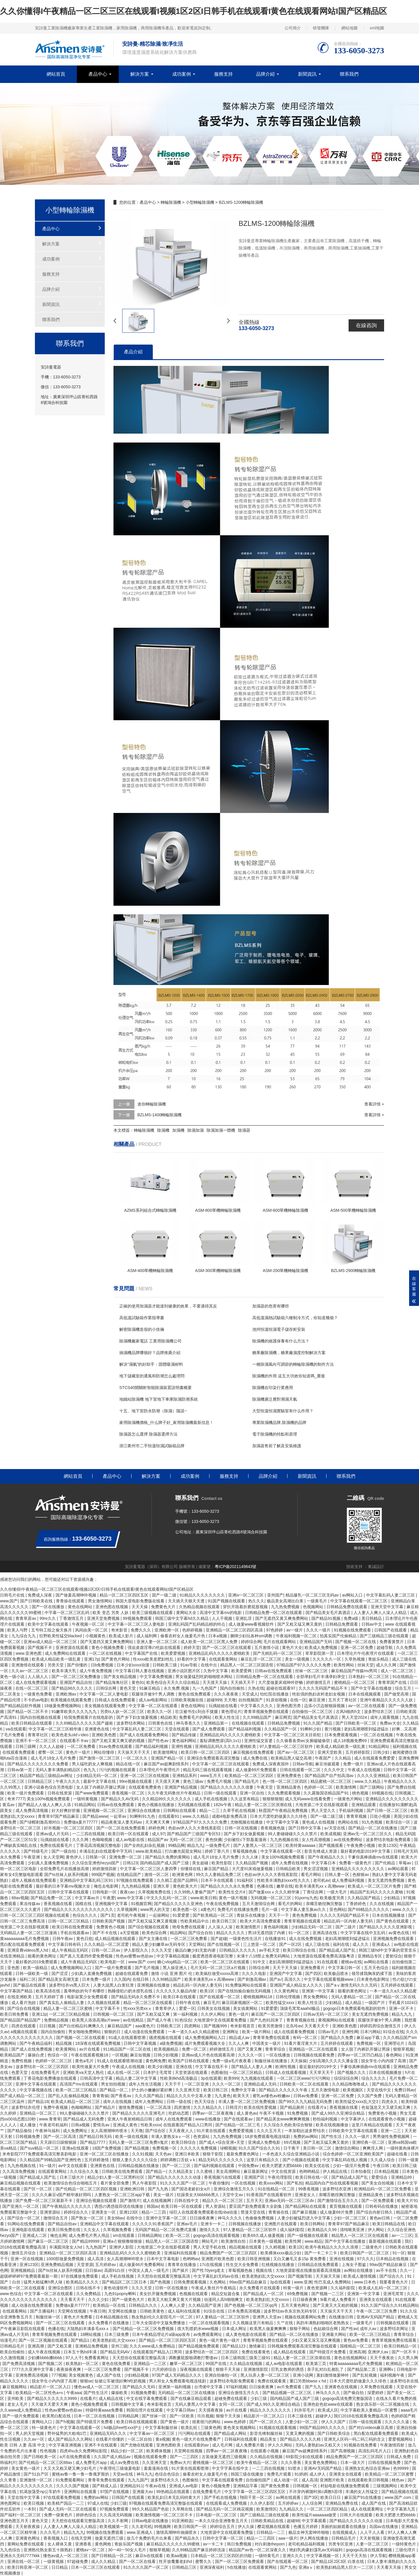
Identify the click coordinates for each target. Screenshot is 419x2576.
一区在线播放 (278, 2055)
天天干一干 (279, 1915)
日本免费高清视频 (245, 2311)
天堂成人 (250, 1694)
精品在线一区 (128, 1764)
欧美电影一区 (113, 1962)
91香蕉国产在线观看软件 (269, 2194)
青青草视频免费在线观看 (267, 1711)
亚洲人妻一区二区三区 (157, 1641)
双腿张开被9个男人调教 (154, 1694)
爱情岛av (102, 2125)
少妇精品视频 (137, 2375)
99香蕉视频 (309, 2189)
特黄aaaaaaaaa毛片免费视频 (356, 2363)
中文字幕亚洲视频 (65, 2445)
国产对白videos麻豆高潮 (371, 2427)
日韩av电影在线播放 (151, 2520)
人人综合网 (312, 2503)
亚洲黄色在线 (97, 1729)
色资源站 (202, 2136)
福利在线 (341, 1944)
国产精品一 (156, 2171)
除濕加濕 (195, 1130)
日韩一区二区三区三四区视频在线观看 (35, 1915)
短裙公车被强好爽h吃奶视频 (121, 2381)
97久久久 (365, 2258)
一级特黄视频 (86, 1799)
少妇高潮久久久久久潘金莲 (334, 2060)
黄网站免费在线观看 (26, 2544)
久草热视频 (355, 1659)
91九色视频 (373, 1822)
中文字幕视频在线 (36, 2090)
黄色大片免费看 (78, 2317)
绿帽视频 (228, 2148)
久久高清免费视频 (19, 2171)
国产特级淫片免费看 (328, 2352)
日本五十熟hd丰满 (81, 2352)
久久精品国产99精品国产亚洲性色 (50, 2159)
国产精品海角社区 (112, 1682)
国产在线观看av (239, 2119)
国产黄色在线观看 (393, 1921)
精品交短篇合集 (226, 2293)
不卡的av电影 (36, 1700)
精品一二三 (210, 1810)
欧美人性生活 (227, 1717)
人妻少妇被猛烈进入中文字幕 (304, 2218)
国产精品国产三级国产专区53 (194, 1833)
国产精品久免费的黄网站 (168, 1857)
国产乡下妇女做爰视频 (137, 1717)
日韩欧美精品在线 (268, 2520)
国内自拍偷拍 (233, 1688)
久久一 (406, 2270)
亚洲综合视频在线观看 (97, 2200)
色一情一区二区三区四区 (285, 1781)
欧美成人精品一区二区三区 (76, 2101)
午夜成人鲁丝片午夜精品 (214, 2288)
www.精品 (313, 2241)
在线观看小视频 (265, 2451)
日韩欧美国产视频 (109, 1921)
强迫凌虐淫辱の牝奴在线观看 (154, 1647)
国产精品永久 (187, 2538)
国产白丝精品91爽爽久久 (82, 2026)
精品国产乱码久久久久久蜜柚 (377, 1892)
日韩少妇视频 (166, 2055)
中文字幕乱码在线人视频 (345, 2159)
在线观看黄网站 (224, 1659)
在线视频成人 (345, 2532)
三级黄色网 (210, 2427)
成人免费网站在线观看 (66, 1653)
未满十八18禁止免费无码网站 (264, 1956)
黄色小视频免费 (216, 2485)
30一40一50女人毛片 (127, 2549)
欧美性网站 (344, 1665)
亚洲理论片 (395, 2043)
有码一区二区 (305, 2037)
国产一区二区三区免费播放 (77, 1676)
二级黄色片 (372, 2247)
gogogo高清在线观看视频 (217, 2235)
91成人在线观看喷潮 (128, 2037)
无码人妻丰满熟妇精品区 (58, 1769)
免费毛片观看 (279, 2474)
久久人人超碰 (52, 1746)
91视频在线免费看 (361, 2445)
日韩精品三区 (40, 1781)
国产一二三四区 (185, 2456)
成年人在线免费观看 (174, 2119)
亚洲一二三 (391, 2130)
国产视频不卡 (40, 1647)
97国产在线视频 (115, 2491)
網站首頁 (56, 74)
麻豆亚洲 (317, 1700)
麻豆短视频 (141, 2055)
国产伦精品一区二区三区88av (46, 2462)
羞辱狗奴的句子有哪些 (85, 1991)
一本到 (30, 2509)
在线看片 (88, 2398)
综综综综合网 (346, 2078)
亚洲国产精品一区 (168, 1758)
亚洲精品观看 (364, 1804)
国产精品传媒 (184, 1734)
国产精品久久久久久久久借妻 (227, 1787)
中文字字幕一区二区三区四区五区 (255, 2491)
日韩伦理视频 (288, 1996)
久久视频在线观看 (104, 2002)
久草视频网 (127, 1909)
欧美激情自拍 (234, 2241)
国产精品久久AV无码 (120, 1799)
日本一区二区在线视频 (95, 2416)
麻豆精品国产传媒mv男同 (355, 1670)
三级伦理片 (406, 2549)
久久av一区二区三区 (30, 1670)
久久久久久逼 (397, 2421)
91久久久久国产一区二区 (183, 2183)
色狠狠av (361, 1874)
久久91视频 (142, 2154)
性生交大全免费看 (243, 2264)
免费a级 (351, 1618)
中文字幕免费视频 (156, 1676)
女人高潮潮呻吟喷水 (110, 2130)
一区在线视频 (244, 2183)
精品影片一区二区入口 (51, 2386)
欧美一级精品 (36, 1967)
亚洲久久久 (293, 2555)
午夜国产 (323, 1758)
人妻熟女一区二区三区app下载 (122, 2194)
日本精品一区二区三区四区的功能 (222, 2555)
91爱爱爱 (181, 1915)
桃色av (398, 2480)
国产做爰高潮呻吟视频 (76, 1595)
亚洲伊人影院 (122, 2247)
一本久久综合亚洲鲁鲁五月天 (222, 2520)
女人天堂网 (53, 1857)
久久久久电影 (254, 1973)
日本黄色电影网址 (373, 1979)
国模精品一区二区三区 (361, 2346)
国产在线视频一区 (224, 1944)
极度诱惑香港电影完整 (213, 1956)
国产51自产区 (36, 2474)
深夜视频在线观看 (197, 2369)
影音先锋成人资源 (321, 1851)
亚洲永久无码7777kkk (20, 2555)
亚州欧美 (16, 2398)
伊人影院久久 (136, 1950)
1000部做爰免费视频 (65, 2258)
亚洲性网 (350, 2031)
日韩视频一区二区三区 (114, 2014)
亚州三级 (119, 2346)
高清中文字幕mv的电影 (221, 1612)
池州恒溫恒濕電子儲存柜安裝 (278, 1329)
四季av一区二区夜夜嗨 (213, 2113)
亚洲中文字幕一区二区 (167, 2218)
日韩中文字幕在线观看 (69, 1892)
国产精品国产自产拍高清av (330, 1775)
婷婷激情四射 (105, 1868)
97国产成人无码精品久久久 (177, 2375)
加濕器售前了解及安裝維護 (276, 1445)
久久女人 (92, 2229)
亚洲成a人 (382, 1944)
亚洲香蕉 (84, 2544)
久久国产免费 (370, 2095)
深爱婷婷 (376, 2392)
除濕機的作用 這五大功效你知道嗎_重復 (288, 1376)
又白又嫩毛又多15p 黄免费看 (300, 2258)
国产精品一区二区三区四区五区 (168, 2340)
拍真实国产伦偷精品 (339, 1636)
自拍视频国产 (251, 1700)
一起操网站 (160, 1915)
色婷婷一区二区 (319, 1787)
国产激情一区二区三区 (100, 1758)
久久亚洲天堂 (188, 2090)
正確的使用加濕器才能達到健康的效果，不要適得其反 (168, 1306)
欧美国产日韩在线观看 (189, 2060)
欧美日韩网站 (313, 2223)
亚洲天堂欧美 (330, 1752)
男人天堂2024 (355, 1717)
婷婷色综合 (86, 2515)
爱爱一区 (187, 2008)
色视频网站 (313, 1606)
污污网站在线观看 (195, 2433)
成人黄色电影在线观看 (246, 2334)
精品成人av (240, 2037)
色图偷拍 (219, 2072)
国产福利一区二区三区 (21, 2515)
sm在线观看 (124, 2235)
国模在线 (84, 1903)
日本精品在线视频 (393, 2258)
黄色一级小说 (13, 1676)
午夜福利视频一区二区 (297, 1636)
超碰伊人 (323, 2416)
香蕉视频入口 (56, 2538)
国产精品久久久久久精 (301, 2439)
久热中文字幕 (216, 1670)
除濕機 (163, 1130)
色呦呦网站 (82, 2107)
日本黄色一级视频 (266, 2241)
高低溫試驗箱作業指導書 (141, 1317)
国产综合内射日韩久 (375, 2212)
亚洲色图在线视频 (112, 1606)
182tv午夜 (222, 1804)
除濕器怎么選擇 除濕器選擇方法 (148, 1434)
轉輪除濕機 (171, 202)
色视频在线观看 (194, 2293)
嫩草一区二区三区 (186, 2363)
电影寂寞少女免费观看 (88, 1996)
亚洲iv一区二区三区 (246, 1595)
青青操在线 (279, 2212)
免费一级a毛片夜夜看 (232, 2060)
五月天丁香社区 (343, 1700)
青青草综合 (276, 2049)
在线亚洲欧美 (20, 1996)
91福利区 (246, 1880)
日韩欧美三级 (165, 1665)
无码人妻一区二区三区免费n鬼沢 (139, 2142)
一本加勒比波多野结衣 (305, 2130)
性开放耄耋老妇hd (176, 2561)
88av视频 (19, 1897)
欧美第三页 (316, 2363)
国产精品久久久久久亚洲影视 (386, 1927)
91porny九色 (306, 1897)
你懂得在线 (191, 1868)
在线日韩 (141, 1979)
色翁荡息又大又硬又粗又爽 (386, 2107)
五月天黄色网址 (296, 2305)
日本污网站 (370, 2031)
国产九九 (313, 2386)
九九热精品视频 (136, 1886)
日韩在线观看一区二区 (301, 1769)
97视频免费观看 (114, 2509)
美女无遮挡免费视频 (387, 1880)
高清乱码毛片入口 (375, 2451)
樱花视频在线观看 (274, 2526)
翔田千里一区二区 (257, 2497)
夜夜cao (128, 1892)
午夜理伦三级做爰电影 (120, 2468)
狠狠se (86, 2381)
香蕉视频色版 (273, 1828)
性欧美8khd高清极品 (179, 2078)
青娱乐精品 (379, 1659)
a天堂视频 (130, 1932)
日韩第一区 (96, 1857)
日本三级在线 (300, 2416)
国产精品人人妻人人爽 (252, 2066)
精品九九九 (402, 2014)
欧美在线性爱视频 (261, 2107)
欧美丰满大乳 (64, 1670)
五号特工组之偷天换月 (52, 1630)
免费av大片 (180, 2462)
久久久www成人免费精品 (152, 2346)
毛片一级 (270, 1909)
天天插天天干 (243, 1682)
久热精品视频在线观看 (200, 1606)
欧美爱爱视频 (174, 1653)
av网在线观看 (289, 2497)
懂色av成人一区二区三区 (97, 2386)
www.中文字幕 (130, 1897)
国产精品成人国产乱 (338, 1950)
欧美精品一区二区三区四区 (250, 1775)
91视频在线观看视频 (278, 2427)
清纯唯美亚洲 (352, 2229)
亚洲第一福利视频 (175, 2386)
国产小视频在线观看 (301, 2159)
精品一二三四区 (261, 2538)
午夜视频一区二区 (89, 1624)
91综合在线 (393, 2031)
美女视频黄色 (81, 2375)
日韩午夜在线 (188, 2002)
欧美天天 (242, 2095)
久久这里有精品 (245, 1799)
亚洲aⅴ (306, 2567)
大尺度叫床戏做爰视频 (253, 1868)
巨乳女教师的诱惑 (288, 2369)
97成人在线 (97, 2503)
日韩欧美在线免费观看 (123, 2171)
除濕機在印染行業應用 (272, 1387)
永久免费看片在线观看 (260, 2288)
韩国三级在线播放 (247, 2474)
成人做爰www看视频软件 (251, 1624)
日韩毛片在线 (13, 1595)
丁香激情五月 (72, 1618)
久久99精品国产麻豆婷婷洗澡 (199, 2549)
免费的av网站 (306, 2136)
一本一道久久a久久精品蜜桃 (194, 2031)
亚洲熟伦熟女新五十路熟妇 (49, 2549)
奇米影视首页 (243, 2026)
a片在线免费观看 (76, 2456)
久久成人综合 (383, 2159)
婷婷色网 (157, 1828)
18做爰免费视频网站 (63, 1705)
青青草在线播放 (182, 2264)
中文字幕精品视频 (173, 1956)
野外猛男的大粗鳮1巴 (67, 2433)
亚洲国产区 (255, 2177)
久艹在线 (285, 2322)
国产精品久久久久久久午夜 (284, 2090)
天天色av (164, 2154)
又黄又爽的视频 (300, 2433)
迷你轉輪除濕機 (151, 1104)
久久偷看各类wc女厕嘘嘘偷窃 (303, 1740)
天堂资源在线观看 (192, 2072)
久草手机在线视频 (240, 1810)
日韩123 (130, 1863)
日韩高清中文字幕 (97, 2078)
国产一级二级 (164, 1595)
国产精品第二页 (362, 2369)
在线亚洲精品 (13, 1956)
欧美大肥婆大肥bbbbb (282, 2165)
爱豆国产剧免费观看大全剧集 (256, 2206)
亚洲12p (39, 2014)
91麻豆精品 (150, 1688)
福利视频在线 (405, 1746)
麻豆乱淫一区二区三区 (262, 1659)
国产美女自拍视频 (378, 2183)
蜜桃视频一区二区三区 (214, 2462)
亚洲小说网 (303, 2375)
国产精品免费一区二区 (51, 1897)
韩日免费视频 (240, 2544)
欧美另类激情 (271, 2026)
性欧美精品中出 (195, 1921)
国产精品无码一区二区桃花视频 (225, 2509)
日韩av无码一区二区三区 (326, 2014)
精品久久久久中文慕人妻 (189, 2095)
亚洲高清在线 (325, 1932)
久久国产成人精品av (113, 2456)
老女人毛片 (18, 2404)
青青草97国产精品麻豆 (59, 1816)
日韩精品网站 (150, 2235)
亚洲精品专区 (370, 1956)
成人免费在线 (256, 1758)
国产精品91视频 (326, 1618)
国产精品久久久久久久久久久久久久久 (79, 1909)
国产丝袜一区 (154, 2416)
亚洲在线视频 (342, 2258)
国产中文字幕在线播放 (372, 1688)
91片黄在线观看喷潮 (190, 2468)
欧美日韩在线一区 (312, 2177)
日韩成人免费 (399, 2456)
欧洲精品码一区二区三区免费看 (383, 2189)
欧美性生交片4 (232, 1892)
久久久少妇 (99, 2299)
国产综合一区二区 (24, 2218)
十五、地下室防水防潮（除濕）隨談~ (153, 1411)
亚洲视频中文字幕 (112, 1903)
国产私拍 (295, 2183)
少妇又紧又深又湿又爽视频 (316, 2340)
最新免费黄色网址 (243, 2154)
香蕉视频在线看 (58, 1903)
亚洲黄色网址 (28, 2538)
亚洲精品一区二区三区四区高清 (235, 1630)
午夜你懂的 (219, 2183)
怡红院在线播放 (275, 1694)
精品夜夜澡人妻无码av (122, 1822)
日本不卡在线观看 (218, 1880)
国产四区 (313, 1973)
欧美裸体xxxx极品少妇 (281, 2253)
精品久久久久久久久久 (271, 2410)
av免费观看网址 (208, 2334)
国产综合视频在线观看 (149, 1927)
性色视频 (48, 2451)
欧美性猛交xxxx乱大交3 (357, 2101)
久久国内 (122, 1979)
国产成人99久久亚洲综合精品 (338, 2113)
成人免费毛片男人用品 (90, 2235)
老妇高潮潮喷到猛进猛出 (367, 1729)
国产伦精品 (385, 1863)
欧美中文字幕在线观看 (49, 1624)
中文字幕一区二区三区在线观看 (221, 1764)
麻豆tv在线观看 (149, 2555)
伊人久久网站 (280, 2445)
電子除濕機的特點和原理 (274, 1434)
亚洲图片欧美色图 (218, 2258)
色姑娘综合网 (326, 2328)
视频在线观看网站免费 (305, 2317)
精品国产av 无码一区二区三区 (175, 1839)
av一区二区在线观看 (367, 1705)
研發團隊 (321, 28)
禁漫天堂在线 (253, 2212)
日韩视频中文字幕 (128, 2404)
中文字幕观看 (314, 2520)
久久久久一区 (251, 2055)
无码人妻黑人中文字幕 (196, 2404)
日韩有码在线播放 (382, 2206)
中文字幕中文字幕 (283, 1822)
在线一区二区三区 (32, 1688)
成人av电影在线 (130, 1839)
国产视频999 (216, 2026)
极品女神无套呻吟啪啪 (309, 2532)
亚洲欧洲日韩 (132, 2189)
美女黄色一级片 (26, 2468)
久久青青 (8, 2480)
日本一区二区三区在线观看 (96, 2567)
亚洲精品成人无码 (261, 2084)
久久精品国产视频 (252, 1863)
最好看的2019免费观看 (36, 1962)
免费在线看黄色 (256, 2352)
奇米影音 (120, 1630)
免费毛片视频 (219, 1781)
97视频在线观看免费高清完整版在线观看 (166, 2503)
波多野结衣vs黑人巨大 (70, 1985)
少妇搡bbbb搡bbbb (45, 2357)
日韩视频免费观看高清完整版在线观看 (302, 2346)
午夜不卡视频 (272, 2113)
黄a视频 (162, 2439)
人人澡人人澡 (221, 1927)
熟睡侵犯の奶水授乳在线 (131, 1991)
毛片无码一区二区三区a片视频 (218, 1967)
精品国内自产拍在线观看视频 (332, 2183)
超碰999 (214, 1700)
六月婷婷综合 (164, 2369)
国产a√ (275, 1979)
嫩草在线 (284, 1886)
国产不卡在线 (105, 1932)
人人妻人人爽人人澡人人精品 (381, 1612)
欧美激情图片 (249, 1927)
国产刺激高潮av (252, 1979)
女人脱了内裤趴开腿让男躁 (101, 1787)
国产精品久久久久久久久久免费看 (38, 1764)
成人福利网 (147, 1636)
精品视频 (64, 2043)
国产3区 (311, 2497)
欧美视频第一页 (114, 2526)
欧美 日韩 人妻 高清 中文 (23, 2445)
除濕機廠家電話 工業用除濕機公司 (150, 1341)
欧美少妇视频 (160, 2066)
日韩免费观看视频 (190, 2282)
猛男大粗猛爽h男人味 (44, 2282)
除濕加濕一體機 (221, 1130)
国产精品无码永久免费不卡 (136, 1996)
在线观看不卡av (75, 1740)
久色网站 (218, 2282)
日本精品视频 (387, 2171)
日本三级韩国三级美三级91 (246, 2357)
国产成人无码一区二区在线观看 (68, 2509)
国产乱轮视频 (365, 2375)
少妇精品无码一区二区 (97, 1775)
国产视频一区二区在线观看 (81, 2037)
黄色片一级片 (78, 1752)
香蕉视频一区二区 (128, 1793)
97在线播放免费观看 (80, 2276)
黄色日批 (84, 1938)
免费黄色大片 (164, 1606)
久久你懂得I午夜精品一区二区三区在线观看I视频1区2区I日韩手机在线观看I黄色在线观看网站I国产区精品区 (193, 11)
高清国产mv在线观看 (79, 2084)
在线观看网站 (15, 2311)
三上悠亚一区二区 (260, 1944)
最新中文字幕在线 (100, 1781)
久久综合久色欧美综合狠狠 (289, 2125)
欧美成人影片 (121, 1636)
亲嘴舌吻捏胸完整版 (325, 1903)
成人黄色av (247, 2113)
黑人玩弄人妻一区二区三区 (265, 2375)
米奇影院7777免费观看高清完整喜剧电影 (40, 2154)
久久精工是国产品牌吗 (178, 1880)
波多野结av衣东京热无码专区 (291, 2311)
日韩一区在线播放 (172, 2288)
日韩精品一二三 (271, 2532)
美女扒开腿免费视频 (158, 2293)
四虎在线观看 (24, 2026)
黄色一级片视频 (233, 1897)
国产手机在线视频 (221, 2497)
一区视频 (119, 2055)
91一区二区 (299, 1932)
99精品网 (176, 1845)
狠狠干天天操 (228, 2369)
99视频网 (163, 2526)
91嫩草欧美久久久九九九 (75, 1711)
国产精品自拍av (63, 2223)
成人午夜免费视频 (96, 1670)
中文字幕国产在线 (142, 1653)
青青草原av (26, 1618)
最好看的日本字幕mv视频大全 (63, 1886)
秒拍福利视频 (325, 2119)
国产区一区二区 (38, 2189)
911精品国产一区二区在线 (127, 2049)
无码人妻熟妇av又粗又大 (318, 2445)
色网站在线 (348, 1822)
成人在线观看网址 (367, 2509)
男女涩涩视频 (316, 1868)
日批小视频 (380, 1816)
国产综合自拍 (201, 1932)
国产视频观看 (331, 1845)
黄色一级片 (238, 2014)
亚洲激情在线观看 (28, 1665)
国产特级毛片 (36, 1851)
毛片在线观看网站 (280, 1641)
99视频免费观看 (138, 1618)
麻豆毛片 (211, 2002)
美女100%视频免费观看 (49, 1799)
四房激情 (182, 2107)
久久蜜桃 (205, 2171)
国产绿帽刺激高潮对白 (40, 1822)
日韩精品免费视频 (284, 1723)
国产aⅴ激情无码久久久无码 (352, 1985)
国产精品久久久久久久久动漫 (175, 2177)
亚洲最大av (143, 2491)
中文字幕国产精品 (17, 1991)
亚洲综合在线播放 (144, 1810)
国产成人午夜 (160, 2020)
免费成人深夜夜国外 (271, 1764)
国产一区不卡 (404, 2352)
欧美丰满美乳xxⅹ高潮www (320, 1886)
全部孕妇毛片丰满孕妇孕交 (321, 1676)
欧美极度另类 (332, 1897)
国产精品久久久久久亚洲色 (179, 1903)
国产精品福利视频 (245, 1729)
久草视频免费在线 (155, 1892)
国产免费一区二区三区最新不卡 (44, 2200)
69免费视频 (298, 2293)
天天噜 (230, 1700)
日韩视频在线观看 (393, 2322)
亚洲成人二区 (35, 2235)
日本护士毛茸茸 (158, 2072)
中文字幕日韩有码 (65, 1944)
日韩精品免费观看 (342, 1624)
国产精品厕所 (293, 2107)
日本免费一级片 (97, 1979)
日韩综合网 (107, 1688)
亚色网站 (337, 1909)
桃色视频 (361, 1793)
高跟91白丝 (115, 2270)
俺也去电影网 (106, 1886)
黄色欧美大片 (185, 1886)
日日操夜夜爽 (202, 2218)
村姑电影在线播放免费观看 (345, 2485)
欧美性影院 (222, 1863)
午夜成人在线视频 (364, 1769)
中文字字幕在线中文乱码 (363, 1932)
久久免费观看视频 (284, 1793)
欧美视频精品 (167, 2049)
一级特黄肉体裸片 (402, 2148)
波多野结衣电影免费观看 (389, 1839)
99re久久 (48, 1618)
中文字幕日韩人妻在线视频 (140, 1670)
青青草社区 (38, 1734)
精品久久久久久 (231, 1932)
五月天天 (254, 2200)
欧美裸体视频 (159, 2451)
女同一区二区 (231, 2404)
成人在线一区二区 (124, 2072)
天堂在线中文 (379, 2090)
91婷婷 (300, 2474)
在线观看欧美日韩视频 (369, 2480)
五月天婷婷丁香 (50, 1996)
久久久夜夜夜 (226, 1694)
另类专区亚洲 (341, 2544)
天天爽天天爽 (158, 1822)
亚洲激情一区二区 (36, 2480)
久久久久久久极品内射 (177, 1991)
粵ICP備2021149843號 (235, 1566)
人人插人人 (38, 1676)
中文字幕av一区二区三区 (152, 2433)
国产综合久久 (392, 2276)
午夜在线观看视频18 (90, 2055)
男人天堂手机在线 (210, 2247)
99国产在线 (216, 2363)
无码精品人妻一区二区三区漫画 (29, 1932)
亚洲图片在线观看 (281, 2223)
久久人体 (250, 1857)
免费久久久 (141, 1630)
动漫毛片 (8, 2340)
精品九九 (195, 1845)
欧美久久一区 (160, 1711)
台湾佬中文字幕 (209, 2386)
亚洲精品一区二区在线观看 (314, 2049)
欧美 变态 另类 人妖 (111, 1612)
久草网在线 (183, 2509)
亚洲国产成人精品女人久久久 (297, 1985)
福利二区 (27, 1979)
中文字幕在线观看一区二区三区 (359, 1601)
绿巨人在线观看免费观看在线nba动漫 (203, 2212)
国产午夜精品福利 (36, 2043)
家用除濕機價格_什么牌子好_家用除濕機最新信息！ (166, 1422)
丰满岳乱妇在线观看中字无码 (106, 1851)
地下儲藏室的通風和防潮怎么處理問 (151, 1376)
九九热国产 (96, 2247)
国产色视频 (160, 2282)
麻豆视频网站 (15, 2386)
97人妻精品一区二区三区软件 (287, 1746)
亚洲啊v (386, 2369)
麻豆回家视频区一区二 (243, 2002)
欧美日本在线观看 (180, 1996)
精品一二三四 (154, 2212)
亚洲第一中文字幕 (318, 1991)
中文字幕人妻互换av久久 (304, 1909)
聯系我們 (349, 74)
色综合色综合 (167, 2474)
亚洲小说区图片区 (184, 1670)
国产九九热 (158, 2189)
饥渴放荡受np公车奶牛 (40, 2491)
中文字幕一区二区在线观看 (154, 1705)
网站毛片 (210, 2241)
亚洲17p (91, 1659)
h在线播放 (237, 2567)
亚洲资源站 (50, 2212)
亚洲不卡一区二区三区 (36, 1740)
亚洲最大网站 (334, 2334)
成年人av (369, 2328)
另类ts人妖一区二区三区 (122, 1711)
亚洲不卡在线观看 (101, 2445)
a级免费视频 (171, 2043)
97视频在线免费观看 (135, 1880)
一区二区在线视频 (106, 1653)
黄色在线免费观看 (195, 1694)
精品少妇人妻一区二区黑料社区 (116, 2177)
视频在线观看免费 (151, 2456)
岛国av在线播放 (384, 2526)
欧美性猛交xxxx (280, 2002)
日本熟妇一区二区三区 (369, 1676)
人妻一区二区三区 (373, 2544)
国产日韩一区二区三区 (388, 1810)
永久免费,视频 (177, 1688)
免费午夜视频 (56, 2107)
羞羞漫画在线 (156, 2468)
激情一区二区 (157, 1874)
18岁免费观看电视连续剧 (268, 2136)
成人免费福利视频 (348, 1880)
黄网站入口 (42, 2421)
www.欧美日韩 (203, 1897)
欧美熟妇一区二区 (83, 2363)
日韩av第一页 (20, 1769)
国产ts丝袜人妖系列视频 (60, 2270)
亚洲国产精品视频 (181, 1787)
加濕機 (178, 1130)
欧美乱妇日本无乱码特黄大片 (175, 2497)
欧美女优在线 (318, 2165)
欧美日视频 (34, 2503)
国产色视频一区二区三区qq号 (251, 2305)
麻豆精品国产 (120, 2026)
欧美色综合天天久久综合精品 (173, 1682)
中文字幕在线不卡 (212, 2066)
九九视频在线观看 (257, 2078)
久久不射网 (118, 2520)
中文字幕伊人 (353, 2119)
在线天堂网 (82, 2538)
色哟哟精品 (310, 2171)
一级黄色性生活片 (246, 1938)
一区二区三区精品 (246, 2072)
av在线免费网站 (348, 1839)
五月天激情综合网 (259, 1903)
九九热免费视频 (286, 1606)
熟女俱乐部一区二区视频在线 (383, 2404)
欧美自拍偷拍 (13, 2352)
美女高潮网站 (229, 2171)
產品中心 (97, 74)
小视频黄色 (96, 1636)
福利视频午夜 (393, 2375)
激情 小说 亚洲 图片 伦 (172, 1973)
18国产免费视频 (107, 2148)
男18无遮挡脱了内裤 (267, 1932)
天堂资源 (85, 2264)
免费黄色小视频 (111, 1927)
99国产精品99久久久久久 (322, 2427)
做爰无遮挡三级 (110, 2538)
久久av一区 (34, 2439)
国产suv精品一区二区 (40, 2148)
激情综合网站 (348, 2148)
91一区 (399, 2253)
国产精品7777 (93, 2142)
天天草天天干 (322, 2072)
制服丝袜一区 (48, 2317)
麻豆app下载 (368, 2037)
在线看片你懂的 (110, 2439)
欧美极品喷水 (336, 1973)
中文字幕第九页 (401, 2509)
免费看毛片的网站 (196, 1717)
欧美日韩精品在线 (389, 2223)
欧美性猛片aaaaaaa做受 (315, 2515)
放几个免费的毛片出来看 (150, 2538)
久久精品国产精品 (364, 1897)
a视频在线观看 (24, 2031)
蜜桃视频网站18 (258, 1996)
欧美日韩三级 (405, 2165)
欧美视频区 (353, 2090)
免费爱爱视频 (241, 2130)
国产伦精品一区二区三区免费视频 (144, 2328)
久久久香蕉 (291, 2462)
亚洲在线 (184, 2066)
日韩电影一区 (105, 1892)
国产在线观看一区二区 (220, 1996)
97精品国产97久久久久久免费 (303, 1665)
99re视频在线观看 (136, 1781)
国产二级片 (346, 1927)
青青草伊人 (166, 2008)
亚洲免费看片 (313, 1967)
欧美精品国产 (13, 2055)
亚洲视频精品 (23, 2270)
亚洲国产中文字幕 (286, 1973)
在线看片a (317, 2107)
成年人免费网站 (149, 2101)
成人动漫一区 (286, 2480)
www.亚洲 (303, 2282)
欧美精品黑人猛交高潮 (292, 1758)
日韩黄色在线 (161, 1723)
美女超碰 (201, 1863)
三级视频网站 (385, 2485)
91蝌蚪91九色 (143, 1816)
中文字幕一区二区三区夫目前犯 (293, 1734)
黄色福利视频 (276, 1927)
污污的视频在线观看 (118, 1769)
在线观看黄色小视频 (387, 2119)
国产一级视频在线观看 (308, 2235)
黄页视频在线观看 (346, 2206)
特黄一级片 (294, 2288)
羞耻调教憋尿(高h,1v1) (221, 1740)
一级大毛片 (337, 1892)
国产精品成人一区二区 (264, 2293)
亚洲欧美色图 (104, 1734)
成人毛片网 (223, 2445)
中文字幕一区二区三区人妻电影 (137, 1624)
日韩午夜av (63, 1938)
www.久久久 (403, 1909)
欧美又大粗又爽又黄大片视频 (175, 2299)
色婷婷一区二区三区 (54, 2060)
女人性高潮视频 (316, 1839)
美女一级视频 (297, 1659)
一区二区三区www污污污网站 (304, 2078)
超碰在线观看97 (281, 1688)
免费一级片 (354, 1764)
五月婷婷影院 (358, 1752)
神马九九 (144, 2474)
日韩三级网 (26, 1746)
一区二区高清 (159, 2107)
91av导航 (189, 1665)
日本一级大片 (353, 2462)
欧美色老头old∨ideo (71, 1734)
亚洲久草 (162, 1886)
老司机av (321, 1880)
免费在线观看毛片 (57, 1845)
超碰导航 (385, 1647)
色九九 (90, 1769)
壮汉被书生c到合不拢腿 (197, 1711)
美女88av (115, 2218)
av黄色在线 (399, 1932)
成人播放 (28, 2125)
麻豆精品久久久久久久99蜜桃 (173, 2544)
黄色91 (138, 1682)
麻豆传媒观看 (328, 1764)
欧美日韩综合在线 (300, 1950)
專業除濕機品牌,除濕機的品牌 (279, 1422)
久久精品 (343, 1758)
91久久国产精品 (318, 1723)
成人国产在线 (109, 2375)
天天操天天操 (328, 2276)
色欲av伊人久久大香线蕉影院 (195, 1828)
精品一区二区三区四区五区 (125, 1595)
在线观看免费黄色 (145, 1787)
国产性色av (159, 1740)
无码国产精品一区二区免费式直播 (166, 2229)
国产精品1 (80, 2340)
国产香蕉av (121, 2095)
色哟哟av (191, 2258)
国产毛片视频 (147, 1967)
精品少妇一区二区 (127, 2451)
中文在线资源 (284, 2171)
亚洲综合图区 (61, 2288)
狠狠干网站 (300, 2328)
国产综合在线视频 (24, 2008)
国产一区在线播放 (48, 1606)
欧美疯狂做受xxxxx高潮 (217, 1973)
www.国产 (9, 1601)
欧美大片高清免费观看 (261, 1921)
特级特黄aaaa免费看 (105, 2410)
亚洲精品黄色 (289, 1787)
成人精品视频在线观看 (115, 1938)
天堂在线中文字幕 (24, 2497)
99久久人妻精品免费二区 (219, 1874)
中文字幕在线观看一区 (281, 1851)
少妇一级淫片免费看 (352, 2165)
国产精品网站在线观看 (306, 2206)
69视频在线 (382, 1793)
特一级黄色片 (44, 2427)
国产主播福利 (43, 2311)
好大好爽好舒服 (66, 1810)
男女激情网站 (100, 1601)
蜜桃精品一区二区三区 (355, 1682)
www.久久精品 (367, 1781)
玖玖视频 (205, 2416)
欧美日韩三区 (225, 1921)
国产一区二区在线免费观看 (121, 1828)
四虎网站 (193, 2026)
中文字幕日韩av (181, 2410)
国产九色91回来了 (267, 2020)
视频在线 (264, 2270)
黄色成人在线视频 (319, 1822)
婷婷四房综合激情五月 (381, 2026)
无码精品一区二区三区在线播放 (187, 2392)
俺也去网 (58, 2235)
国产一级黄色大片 (128, 2299)
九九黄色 (222, 2095)
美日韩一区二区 (318, 2148)
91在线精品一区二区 (277, 2189)
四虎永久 (390, 2101)
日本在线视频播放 (389, 1915)
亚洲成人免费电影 (265, 2142)
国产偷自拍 (354, 2392)
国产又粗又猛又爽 (154, 2014)
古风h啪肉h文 (349, 1711)
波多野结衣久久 (165, 2480)
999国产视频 (102, 1874)
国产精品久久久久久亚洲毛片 (139, 2113)
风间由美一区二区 (92, 1630)
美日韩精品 (372, 1618)
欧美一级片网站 (257, 2031)
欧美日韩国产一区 (191, 2526)
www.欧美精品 (149, 1851)
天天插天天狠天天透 (187, 1601)
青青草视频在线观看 (303, 1921)
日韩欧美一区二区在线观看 (305, 2084)
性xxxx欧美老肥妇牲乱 (154, 1659)
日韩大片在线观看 (357, 2515)
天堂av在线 (123, 2474)
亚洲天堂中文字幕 (387, 1606)
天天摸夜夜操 (211, 2410)
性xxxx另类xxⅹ (138, 2008)
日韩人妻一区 (337, 1874)
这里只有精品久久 (263, 2159)
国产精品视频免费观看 (199, 2346)
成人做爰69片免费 (337, 2212)
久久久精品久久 (208, 2107)
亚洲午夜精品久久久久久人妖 (387, 1700)
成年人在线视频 (118, 2101)
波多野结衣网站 (131, 1723)
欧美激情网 (346, 1787)
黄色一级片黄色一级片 (220, 2340)
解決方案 (139, 74)
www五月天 (211, 1775)
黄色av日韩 (380, 2218)
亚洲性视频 (182, 1746)
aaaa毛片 (409, 2410)
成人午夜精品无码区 (70, 1950)
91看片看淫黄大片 (301, 2043)
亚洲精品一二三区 (150, 2363)
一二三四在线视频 (89, 1833)
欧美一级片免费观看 (26, 1793)
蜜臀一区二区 (51, 1752)
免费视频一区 (369, 2043)
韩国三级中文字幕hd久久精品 (182, 1618)
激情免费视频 (131, 2107)
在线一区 (298, 1700)
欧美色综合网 (155, 1932)
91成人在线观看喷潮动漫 (120, 2060)
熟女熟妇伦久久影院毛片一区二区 (163, 2317)
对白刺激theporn (270, 2544)
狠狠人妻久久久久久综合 (135, 2159)
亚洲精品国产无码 (316, 1641)
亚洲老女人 (305, 2194)
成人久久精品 (104, 2561)
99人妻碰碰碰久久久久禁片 (293, 1833)
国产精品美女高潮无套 (59, 1979)
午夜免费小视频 (361, 1845)
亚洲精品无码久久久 (108, 2433)
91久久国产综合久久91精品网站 (390, 2305)
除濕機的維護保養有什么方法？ (280, 1341)
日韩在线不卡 (89, 2288)
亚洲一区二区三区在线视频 (145, 1775)
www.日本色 (365, 2282)
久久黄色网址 (287, 1991)
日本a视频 (218, 1636)
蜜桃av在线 (351, 1962)
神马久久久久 (230, 2218)
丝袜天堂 (365, 1665)
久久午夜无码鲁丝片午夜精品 (175, 1793)
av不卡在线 (387, 2270)
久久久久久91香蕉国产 (153, 2223)
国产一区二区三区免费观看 (240, 2561)
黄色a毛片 (85, 2060)
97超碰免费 (78, 2561)
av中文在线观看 (73, 2165)
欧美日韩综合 (184, 2142)
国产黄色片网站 (116, 1659)
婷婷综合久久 (76, 2212)
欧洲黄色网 (183, 1874)
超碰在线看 (398, 2154)
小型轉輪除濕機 (200, 202)
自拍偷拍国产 (258, 2480)
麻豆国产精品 (217, 1868)
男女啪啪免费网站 (85, 2031)
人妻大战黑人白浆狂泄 (114, 1985)
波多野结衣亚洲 (337, 2189)
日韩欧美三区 (169, 2026)
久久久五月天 (269, 2130)
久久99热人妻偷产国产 (195, 1892)
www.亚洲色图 (28, 1653)
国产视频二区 (51, 2363)
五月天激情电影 (326, 2090)
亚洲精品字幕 (246, 2485)
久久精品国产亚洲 (205, 2305)
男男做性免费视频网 (392, 2136)
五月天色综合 (377, 1967)
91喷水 (294, 2468)
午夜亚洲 (32, 1857)
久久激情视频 (13, 2357)
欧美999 (231, 2078)
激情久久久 (210, 2229)
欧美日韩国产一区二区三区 (365, 2253)
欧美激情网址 (166, 1752)
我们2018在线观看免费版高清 (361, 2416)
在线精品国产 (129, 1874)
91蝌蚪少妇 (311, 1729)
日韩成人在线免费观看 (115, 1700)
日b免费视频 (103, 1665)
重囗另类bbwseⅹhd (308, 2381)
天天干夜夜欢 (382, 2357)
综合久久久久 (374, 2078)
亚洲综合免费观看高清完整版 (214, 1758)
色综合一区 (58, 2055)
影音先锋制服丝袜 (267, 2433)
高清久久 (293, 1979)
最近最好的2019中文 (318, 2066)
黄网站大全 (187, 1612)
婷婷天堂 (192, 1647)
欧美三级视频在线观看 (153, 1612)
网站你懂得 (104, 1752)
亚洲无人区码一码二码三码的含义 (355, 2439)
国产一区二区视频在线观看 (44, 2340)
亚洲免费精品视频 (57, 2264)
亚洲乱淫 (244, 1618)
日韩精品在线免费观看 (319, 2264)
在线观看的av (197, 2445)
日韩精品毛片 (13, 2346)
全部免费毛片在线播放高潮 (65, 1868)
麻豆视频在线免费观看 (254, 1752)
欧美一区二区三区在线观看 (225, 1962)
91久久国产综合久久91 (259, 2148)
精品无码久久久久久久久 (221, 2159)
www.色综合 (11, 2293)
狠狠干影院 (213, 2154)
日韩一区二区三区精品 (69, 1921)
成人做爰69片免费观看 (256, 1769)
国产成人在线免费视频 (32, 2049)
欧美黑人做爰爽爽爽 (268, 2328)
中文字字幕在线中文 (231, 2468)
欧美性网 (293, 2241)
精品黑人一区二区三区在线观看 (360, 2235)
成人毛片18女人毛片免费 (54, 1758)
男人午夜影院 (145, 2183)
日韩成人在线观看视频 (286, 2072)
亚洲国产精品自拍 (76, 1682)
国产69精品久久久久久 (369, 1909)
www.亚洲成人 (140, 2532)
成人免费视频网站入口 (72, 1967)
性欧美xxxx (151, 2125)
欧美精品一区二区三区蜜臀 (390, 2474)
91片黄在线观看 (211, 2130)
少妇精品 (392, 1897)
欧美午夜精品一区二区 (257, 2462)
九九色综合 (11, 2549)
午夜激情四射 (393, 2445)
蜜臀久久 (204, 2561)
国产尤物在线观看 (137, 2445)
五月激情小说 (267, 1647)
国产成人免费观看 (209, 1729)
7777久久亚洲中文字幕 (32, 2369)
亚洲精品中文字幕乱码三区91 (87, 1880)
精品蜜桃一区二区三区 (331, 1781)
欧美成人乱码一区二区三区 (383, 2288)
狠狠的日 (113, 2031)
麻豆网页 (283, 1717)
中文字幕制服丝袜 (162, 2427)
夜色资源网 (318, 2288)
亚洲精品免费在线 (342, 2503)
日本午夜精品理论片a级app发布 (161, 2334)
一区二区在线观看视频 (209, 2322)
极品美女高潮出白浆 (286, 1601)
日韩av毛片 (329, 2031)
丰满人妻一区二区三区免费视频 (247, 2101)
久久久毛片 (50, 2532)
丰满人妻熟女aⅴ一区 (171, 2136)
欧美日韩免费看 (15, 2014)
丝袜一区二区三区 (312, 1670)
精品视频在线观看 (246, 2247)
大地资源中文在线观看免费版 (220, 2020)
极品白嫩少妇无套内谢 (196, 1950)
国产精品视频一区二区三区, (288, 2392)
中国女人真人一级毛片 (149, 2270)
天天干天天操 (285, 1967)
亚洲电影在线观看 (28, 2229)
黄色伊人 (74, 1857)
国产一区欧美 (182, 2416)
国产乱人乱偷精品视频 (69, 2095)
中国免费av (249, 2165)
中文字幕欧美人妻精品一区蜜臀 (369, 2410)
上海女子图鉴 (354, 2264)
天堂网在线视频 (72, 2311)
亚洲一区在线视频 (27, 2258)
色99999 (401, 2468)
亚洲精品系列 (185, 1775)
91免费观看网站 (71, 2480)
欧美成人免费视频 (321, 1647)
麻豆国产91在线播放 (363, 2497)
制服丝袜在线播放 (271, 2060)
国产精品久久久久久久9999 (52, 2398)
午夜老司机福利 (54, 2125)
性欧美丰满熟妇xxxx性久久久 (284, 1880)
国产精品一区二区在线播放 (373, 1828)
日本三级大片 (72, 2177)
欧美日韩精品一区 (401, 2346)
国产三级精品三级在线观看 (385, 1636)
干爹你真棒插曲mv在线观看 (373, 1857)
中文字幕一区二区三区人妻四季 (149, 1868)
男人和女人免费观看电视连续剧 (178, 2381)
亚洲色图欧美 (169, 2445)
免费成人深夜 (40, 1595)
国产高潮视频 (343, 2451)
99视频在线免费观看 (105, 2532)
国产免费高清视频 (19, 2363)
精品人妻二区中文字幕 (137, 2078)
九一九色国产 (205, 1688)
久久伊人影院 (263, 2503)
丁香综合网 (313, 1892)
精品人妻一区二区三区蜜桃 (68, 2008)
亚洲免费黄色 (289, 1775)
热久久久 (256, 1601)
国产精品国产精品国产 (21, 2020)
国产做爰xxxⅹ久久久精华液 (274, 1892)
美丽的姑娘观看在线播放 (344, 2526)
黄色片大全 (292, 1647)
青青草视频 (357, 1816)
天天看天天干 (317, 2026)
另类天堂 (56, 1665)
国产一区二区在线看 (138, 2561)
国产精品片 (105, 2107)
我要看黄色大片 (394, 2282)
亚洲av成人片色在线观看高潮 (209, 2055)
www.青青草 (50, 2119)
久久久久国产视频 (73, 2485)
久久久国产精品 (149, 2095)
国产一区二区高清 (60, 2136)
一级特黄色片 (404, 2544)
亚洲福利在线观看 (181, 2253)
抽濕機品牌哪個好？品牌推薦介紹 (149, 1352)
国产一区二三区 (177, 2165)
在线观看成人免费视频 (227, 2503)
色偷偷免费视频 (260, 2218)
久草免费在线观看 (377, 2386)
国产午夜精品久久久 (327, 1857)
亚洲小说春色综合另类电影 (49, 1787)
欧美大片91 (407, 2200)
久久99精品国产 (258, 1717)
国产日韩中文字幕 (305, 1828)
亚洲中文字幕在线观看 (36, 2084)
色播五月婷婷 (306, 2526)
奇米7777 (15, 1799)
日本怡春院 (361, 2171)
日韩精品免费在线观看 (347, 1606)
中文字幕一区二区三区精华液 (56, 1729)
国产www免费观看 (92, 1793)
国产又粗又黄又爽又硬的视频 (119, 1740)
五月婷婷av (106, 2264)
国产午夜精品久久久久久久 (67, 2206)
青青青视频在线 (301, 2020)
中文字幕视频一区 (323, 2555)
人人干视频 (222, 1618)
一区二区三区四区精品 (328, 2509)
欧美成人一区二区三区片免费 (375, 1886)
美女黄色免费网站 (321, 2462)
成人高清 (96, 2258)
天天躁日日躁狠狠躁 (59, 2142)
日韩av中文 (372, 1624)
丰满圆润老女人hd (66, 2247)
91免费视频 (298, 2113)
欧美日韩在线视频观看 (137, 2421)
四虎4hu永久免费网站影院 (84, 2451)
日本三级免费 (117, 2334)
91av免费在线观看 (116, 1746)
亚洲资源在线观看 (72, 1647)
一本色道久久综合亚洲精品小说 (291, 2154)
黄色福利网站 (185, 1740)
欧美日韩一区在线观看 (129, 1833)
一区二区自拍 (140, 2439)
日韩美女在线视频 (214, 2008)
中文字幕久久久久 (257, 1705)
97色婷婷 (275, 1630)
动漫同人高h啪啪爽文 (224, 2299)
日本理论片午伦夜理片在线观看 (366, 1653)
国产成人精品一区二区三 (23, 2095)
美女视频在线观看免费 (105, 1705)
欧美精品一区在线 (110, 2305)
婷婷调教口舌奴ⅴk (178, 2159)
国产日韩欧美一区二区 (356, 1723)
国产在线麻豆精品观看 (191, 2398)
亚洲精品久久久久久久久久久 (391, 1799)
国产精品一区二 (114, 2090)
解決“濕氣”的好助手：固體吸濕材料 (151, 1364)
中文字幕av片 (88, 1897)
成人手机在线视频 (211, 1799)
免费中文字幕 (244, 2090)
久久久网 (81, 1839)
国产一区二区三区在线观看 (227, 1647)
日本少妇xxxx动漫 (133, 1665)
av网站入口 (353, 1595)
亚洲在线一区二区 (24, 2561)
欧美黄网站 (66, 2049)
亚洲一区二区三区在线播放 (105, 2154)
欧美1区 (208, 1991)
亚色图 (14, 1967)
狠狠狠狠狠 (272, 1799)
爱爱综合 (380, 2177)
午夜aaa (73, 2392)
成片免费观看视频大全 (205, 2043)
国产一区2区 (291, 1944)
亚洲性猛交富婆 (259, 1740)
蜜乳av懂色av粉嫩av (272, 2095)
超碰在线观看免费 (132, 1973)
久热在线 (256, 1688)
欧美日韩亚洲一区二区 (28, 2567)
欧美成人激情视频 (360, 2276)
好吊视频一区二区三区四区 (69, 1828)
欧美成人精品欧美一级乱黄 (57, 1659)
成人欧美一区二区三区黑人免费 (209, 1641)
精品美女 (269, 2439)
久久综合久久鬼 (85, 2171)
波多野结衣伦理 (26, 2107)
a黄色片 (207, 1909)
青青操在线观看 (71, 1601)
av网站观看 (398, 1868)
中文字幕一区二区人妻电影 (104, 1694)
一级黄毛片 (317, 1601)
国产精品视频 (137, 2148)
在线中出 (209, 1665)
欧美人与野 (18, 1630)
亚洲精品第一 (216, 1723)
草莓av (405, 1863)
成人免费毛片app (91, 2462)
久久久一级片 (319, 1630)
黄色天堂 (128, 1688)
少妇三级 (259, 2398)
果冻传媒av (30, 1903)
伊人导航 (378, 2555)
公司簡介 (293, 28)
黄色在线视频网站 (351, 2357)
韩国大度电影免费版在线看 (141, 1601)
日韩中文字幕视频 (140, 2043)
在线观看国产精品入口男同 (188, 2125)
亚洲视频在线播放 (154, 1985)
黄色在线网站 (80, 1606)
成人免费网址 (75, 2130)
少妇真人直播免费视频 (49, 1863)
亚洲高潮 (36, 2346)
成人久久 (361, 1944)
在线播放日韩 (341, 2317)
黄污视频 (333, 1729)
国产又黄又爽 (250, 2049)
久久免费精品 (89, 2293)
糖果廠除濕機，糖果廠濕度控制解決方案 (289, 1352)
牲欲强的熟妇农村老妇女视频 (319, 1694)
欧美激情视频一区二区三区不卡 (165, 2515)
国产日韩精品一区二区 (112, 2555)
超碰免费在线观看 (231, 2398)
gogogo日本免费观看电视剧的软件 (355, 2008)
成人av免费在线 (125, 2462)
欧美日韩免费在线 (64, 2229)
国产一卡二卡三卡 (321, 2253)
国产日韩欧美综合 (334, 2433)
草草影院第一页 (320, 1653)
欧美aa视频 (177, 2555)
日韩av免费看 (306, 2095)
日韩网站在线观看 (180, 1810)
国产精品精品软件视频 (21, 1705)
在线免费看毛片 (46, 2072)
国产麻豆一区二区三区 (49, 2241)
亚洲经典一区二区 (369, 2142)
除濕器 (244, 1130)
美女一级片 (164, 2194)
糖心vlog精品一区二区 (177, 1962)
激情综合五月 (56, 2218)
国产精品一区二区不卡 (28, 1711)
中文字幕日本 (324, 1863)
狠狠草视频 (403, 2049)
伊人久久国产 (334, 2421)
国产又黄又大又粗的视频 (336, 2305)
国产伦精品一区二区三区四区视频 (87, 2189)
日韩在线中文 (187, 2200)
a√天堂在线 (335, 1828)
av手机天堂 (270, 1950)
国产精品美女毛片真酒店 (328, 1612)
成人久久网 (386, 1665)
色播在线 (265, 1886)
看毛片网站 (311, 1874)
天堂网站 (197, 1944)
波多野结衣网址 (394, 2328)
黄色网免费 (155, 2060)
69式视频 (292, 2142)
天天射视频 (370, 2538)
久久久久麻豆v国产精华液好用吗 (62, 2194)
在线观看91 (169, 1816)
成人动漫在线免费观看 (145, 2031)
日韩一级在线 (179, 2101)
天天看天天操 (389, 2567)
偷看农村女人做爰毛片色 (183, 1636)
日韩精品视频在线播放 (139, 2165)
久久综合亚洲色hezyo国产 (96, 1863)
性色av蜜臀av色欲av (135, 1956)
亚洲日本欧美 (187, 2154)
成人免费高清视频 (32, 1810)
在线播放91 (276, 1938)
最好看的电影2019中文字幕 (365, 1851)
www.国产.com (141, 1962)
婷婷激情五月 (319, 1682)
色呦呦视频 (102, 1839)
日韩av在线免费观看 (274, 1670)
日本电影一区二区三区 (217, 2515)
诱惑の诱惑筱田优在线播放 (119, 2206)
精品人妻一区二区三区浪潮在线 (264, 1804)
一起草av (118, 1816)
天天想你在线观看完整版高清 (164, 2276)
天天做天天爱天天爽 (50, 2404)
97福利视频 (236, 2386)
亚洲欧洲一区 (167, 1630)
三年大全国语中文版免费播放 (159, 2322)
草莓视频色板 (245, 1851)
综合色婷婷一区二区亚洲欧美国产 (354, 2154)
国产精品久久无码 (139, 2386)
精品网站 (178, 1932)
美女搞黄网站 (246, 2008)
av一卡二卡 (214, 2544)
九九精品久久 (292, 2509)
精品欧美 (168, 1717)
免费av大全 (390, 1723)
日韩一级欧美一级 (32, 1973)
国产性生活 (332, 2136)
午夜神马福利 (48, 2130)
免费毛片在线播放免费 (238, 1909)
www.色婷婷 (235, 2421)
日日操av (93, 2270)
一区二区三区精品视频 (70, 2014)
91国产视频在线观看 (227, 1601)
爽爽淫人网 (373, 2148)
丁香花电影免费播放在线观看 (51, 2078)
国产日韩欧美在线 (37, 1601)
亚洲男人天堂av (268, 2317)
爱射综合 (394, 1956)
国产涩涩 (60, 1973)
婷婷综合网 (251, 1641)
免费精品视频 (57, 2020)
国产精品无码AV (115, 2352)
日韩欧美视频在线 (188, 1700)
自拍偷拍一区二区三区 (313, 1711)
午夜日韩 (381, 2165)
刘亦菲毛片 (305, 2410)
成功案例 (181, 74)
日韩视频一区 (305, 2485)
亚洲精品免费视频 (92, 2346)
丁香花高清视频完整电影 (99, 1845)
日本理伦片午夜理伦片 (160, 1769)
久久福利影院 (343, 2288)
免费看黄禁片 (392, 1641)
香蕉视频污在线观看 (223, 2177)
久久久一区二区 (227, 2084)
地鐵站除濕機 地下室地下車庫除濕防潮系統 (158, 1399)
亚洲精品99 (402, 2177)
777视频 (59, 2375)
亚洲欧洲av (66, 1694)
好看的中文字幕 (192, 1659)
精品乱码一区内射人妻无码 (349, 1921)
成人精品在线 (111, 2398)
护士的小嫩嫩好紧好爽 (152, 2090)
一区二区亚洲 (197, 2084)
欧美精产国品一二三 (66, 2503)
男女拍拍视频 (114, 2084)
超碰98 (293, 2520)
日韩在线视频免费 (385, 2462)
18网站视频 (91, 2334)
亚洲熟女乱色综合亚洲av (368, 2468)
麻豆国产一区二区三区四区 (276, 2014)
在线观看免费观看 (19, 1752)
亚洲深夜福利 (212, 2567)
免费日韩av (404, 2090)
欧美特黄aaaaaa (301, 1845)
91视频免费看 (143, 2392)
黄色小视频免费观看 (90, 2404)
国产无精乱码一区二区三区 (278, 1653)
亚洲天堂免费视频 (104, 1618)
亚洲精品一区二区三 (38, 2113)
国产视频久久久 (352, 2072)
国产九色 (288, 2567)
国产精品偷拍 (20, 2130)
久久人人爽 (239, 2043)
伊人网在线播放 (314, 2538)
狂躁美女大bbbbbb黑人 (198, 2194)
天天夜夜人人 (181, 2130)
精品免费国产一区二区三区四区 (229, 2253)
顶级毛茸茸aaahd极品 (300, 2008)
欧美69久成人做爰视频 (264, 2235)
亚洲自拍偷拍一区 (221, 2375)
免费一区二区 (194, 2049)
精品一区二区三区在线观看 (148, 2002)
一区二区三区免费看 (189, 1938)
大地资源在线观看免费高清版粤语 (324, 1956)
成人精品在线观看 (290, 2352)
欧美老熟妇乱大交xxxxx (264, 2276)
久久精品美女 (181, 2171)
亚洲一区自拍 (252, 1793)
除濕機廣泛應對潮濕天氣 (274, 1399)
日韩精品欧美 (288, 1868)
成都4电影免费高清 (230, 1816)
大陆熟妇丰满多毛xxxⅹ (89, 2328)
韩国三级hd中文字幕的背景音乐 (388, 1950)
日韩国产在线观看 (391, 1630)
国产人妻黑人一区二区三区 (258, 1845)
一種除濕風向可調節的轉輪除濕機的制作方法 (293, 1364)
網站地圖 (349, 28)
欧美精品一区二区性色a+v (39, 2392)
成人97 (158, 1833)
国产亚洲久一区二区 (21, 2206)
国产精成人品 (105, 2485)
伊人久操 (246, 2526)
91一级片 (47, 2165)
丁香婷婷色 (356, 1903)
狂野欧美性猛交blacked (61, 1636)
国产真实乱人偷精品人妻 (62, 2002)
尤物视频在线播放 (247, 1822)
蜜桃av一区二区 (91, 2549)
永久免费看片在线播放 (109, 2322)
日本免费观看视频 (341, 1734)
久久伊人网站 (213, 2014)
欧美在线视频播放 (332, 2125)
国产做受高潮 (397, 1694)
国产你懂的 (77, 1665)
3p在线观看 (210, 2078)
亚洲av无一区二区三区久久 (368, 1833)
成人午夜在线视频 (44, 2352)
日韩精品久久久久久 (238, 1950)
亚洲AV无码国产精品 (375, 2317)
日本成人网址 (235, 2328)
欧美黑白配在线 (57, 2416)
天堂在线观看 (177, 1729)
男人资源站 (216, 2206)
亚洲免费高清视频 (32, 2375)
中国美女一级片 (267, 2043)
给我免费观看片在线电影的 (89, 1717)
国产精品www (94, 1816)
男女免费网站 (316, 1996)
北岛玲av (294, 2026)
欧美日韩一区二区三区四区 (206, 1752)
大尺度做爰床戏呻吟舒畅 (281, 1682)
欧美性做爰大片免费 (91, 2066)
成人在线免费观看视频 (36, 1682)
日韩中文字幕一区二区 (223, 2538)
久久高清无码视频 (116, 2515)
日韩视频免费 (28, 2136)
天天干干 (173, 2084)
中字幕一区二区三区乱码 (67, 1612)
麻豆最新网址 (256, 2171)
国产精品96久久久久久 (73, 1688)
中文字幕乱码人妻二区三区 (391, 1595)
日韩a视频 (81, 2125)
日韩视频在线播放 (245, 2223)
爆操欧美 (120, 2392)
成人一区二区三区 (397, 1670)
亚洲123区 (129, 2212)
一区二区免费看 (82, 1746)
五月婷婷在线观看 (397, 1985)
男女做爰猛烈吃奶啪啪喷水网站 (204, 1676)
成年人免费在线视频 (290, 1863)
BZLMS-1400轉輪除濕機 (159, 1114)
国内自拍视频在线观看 (41, 1717)
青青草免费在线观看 (272, 2037)
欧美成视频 (330, 1833)
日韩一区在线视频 (241, 1828)
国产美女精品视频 (120, 1676)
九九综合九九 (24, 1636)
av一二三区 (402, 2235)
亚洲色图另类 (289, 1705)
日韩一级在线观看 (221, 1793)
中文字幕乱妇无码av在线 (216, 2276)
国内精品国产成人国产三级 (165, 1863)
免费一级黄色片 (59, 2515)
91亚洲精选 (182, 2520)
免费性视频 (22, 2060)
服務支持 (223, 74)
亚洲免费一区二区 (126, 1857)
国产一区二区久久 (266, 2421)
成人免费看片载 (250, 2445)
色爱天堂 (20, 2072)
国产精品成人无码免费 (84, 2119)
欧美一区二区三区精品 (76, 2090)
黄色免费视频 (305, 1915)
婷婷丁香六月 (217, 1851)
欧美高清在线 (48, 1991)
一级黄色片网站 (348, 1799)
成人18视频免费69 (350, 1740)
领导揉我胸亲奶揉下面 (372, 1973)
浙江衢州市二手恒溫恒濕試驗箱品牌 (151, 1445)
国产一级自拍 (64, 1851)
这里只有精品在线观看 (372, 2125)
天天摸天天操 (215, 1682)
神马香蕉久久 (189, 1723)
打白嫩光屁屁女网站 (184, 1851)
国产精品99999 (86, 2241)
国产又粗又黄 (60, 2346)
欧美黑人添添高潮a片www (96, 2020)
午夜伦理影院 (280, 2177)
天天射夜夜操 (28, 2526)
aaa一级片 (287, 2538)
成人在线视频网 (157, 2200)
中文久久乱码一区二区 (167, 1897)
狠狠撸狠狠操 (130, 2241)
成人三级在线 (318, 1944)
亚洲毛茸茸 (394, 2293)
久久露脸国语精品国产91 (326, 1793)
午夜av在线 (156, 2485)
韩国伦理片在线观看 (145, 2410)
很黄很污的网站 (207, 2421)
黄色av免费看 (356, 2340)
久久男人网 (408, 2357)
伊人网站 (376, 2229)
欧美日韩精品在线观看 (32, 1723)
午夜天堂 (265, 1787)
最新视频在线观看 (385, 2241)
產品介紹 (133, 351)
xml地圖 (377, 28)
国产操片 (181, 2270)
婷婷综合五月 (223, 2526)
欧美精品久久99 (323, 2229)
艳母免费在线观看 (189, 1927)
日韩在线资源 (60, 1793)
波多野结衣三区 (379, 1711)
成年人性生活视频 (145, 2084)
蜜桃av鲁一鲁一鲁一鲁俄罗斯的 (81, 2474)
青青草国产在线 (393, 1682)
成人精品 (354, 2002)
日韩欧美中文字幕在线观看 (354, 2130)
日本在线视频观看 (365, 1694)
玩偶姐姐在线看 (223, 1705)
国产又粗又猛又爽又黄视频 (153, 1921)
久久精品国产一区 (281, 1729)
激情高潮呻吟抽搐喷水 (177, 2532)
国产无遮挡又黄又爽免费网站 (282, 1618)
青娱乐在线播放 (251, 1915)
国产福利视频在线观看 (215, 2165)
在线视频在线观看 (248, 1723)
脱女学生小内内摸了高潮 (384, 2060)
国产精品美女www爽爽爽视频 (283, 2119)
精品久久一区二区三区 (223, 2200)
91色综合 (183, 2020)
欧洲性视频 (286, 2066)
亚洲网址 (231, 2031)
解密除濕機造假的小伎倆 (141, 1329)
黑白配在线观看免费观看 (23, 1944)
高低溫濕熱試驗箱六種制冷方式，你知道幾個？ (295, 1317)
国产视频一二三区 (328, 2293)
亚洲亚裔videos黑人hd (28, 1950)
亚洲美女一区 (104, 2212)
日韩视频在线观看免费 (314, 2055)
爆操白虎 (36, 2055)
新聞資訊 (307, 74)
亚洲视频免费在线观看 (394, 1938)
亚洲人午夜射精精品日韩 (130, 2119)
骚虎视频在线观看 (166, 2037)
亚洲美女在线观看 (376, 2299)
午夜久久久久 (68, 1781)
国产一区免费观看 (378, 2200)
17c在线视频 (211, 2264)
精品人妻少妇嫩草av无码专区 (159, 1944)
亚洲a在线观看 (76, 2148)
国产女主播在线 (153, 1938)
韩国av (153, 2206)
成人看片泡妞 (24, 2002)
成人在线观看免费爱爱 (375, 1758)
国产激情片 (130, 2200)
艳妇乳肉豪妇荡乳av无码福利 (316, 2549)
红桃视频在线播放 (278, 2264)
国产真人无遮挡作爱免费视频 (87, 1956)
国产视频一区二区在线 (356, 1641)
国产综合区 (156, 2130)
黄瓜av (9, 1804)
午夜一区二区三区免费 (377, 2311)
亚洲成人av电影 (184, 2485)
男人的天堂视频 (30, 2433)
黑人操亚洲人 (175, 1967)
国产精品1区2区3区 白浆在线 (338, 2561)
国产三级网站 (372, 1787)
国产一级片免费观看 (114, 1967)
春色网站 (394, 2055)
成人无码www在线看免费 (308, 1799)
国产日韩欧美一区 (40, 2456)
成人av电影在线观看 (284, 2363)
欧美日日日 (331, 2497)
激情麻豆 (257, 2346)
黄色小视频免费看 (108, 1647)
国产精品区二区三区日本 (125, 2282)
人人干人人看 (373, 2532)
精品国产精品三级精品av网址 (46, 1775)
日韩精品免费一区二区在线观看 (274, 1612)
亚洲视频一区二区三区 (104, 1810)
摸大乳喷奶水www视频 (198, 2328)
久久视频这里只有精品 (253, 2322)
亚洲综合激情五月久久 (234, 2189)
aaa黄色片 (144, 2026)
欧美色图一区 (185, 1909)
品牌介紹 (265, 74)
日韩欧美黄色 (153, 2311)
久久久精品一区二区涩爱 (107, 1944)
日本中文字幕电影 (163, 2258)
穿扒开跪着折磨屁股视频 (246, 1606)
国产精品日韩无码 (96, 2136)
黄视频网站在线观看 (337, 2020)
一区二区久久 (136, 1758)
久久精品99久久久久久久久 (167, 1799)
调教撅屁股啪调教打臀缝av (193, 2357)
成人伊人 (318, 2474)
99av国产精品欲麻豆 (389, 2264)
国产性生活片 (96, 2392)
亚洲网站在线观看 (81, 2491)
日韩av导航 (302, 1764)
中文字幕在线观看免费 (223, 2480)
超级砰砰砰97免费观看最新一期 (29, 2276)
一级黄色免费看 (38, 1694)
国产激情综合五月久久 (338, 2200)
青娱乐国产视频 (129, 2544)
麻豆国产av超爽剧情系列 (167, 1764)
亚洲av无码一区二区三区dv (290, 2200)
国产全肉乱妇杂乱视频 (145, 1845)
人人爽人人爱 (173, 2305)
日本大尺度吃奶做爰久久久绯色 (279, 1816)
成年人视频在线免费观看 (34, 1880)
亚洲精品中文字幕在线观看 (105, 2223)
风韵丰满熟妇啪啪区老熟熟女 (323, 2322)
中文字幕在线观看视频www (329, 1979)
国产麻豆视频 (305, 2212)
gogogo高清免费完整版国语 (348, 2398)
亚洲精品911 (131, 2485)
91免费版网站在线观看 (246, 1985)
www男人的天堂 (155, 1909)
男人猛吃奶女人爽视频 (93, 1764)
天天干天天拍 (355, 2555)
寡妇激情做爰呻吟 (333, 2375)
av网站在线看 (377, 1962)
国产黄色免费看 (275, 2485)
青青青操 (100, 2095)
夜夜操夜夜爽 (69, 2369)
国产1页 (107, 1915)
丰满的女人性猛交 (362, 2491)
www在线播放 (209, 2119)
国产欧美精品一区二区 (214, 1915)
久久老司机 (142, 2526)
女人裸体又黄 (60, 2544)
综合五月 (403, 1688)
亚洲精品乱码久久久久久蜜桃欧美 (220, 1653)
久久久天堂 (162, 1950)
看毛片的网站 (290, 1903)
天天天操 (140, 1606)
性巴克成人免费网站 (333, 2282)
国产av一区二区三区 (296, 1752)
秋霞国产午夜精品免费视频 (284, 1810)
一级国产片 (375, 2002)
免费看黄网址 (97, 2357)
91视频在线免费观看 (353, 1630)
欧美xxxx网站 (272, 2183)
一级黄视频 (54, 2561)
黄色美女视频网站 (240, 2427)
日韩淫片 (234, 2107)
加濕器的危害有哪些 (270, 1306)
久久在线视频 (382, 1903)
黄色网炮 (103, 2544)
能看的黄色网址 (42, 1956)
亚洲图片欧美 (332, 2480)
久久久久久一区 (327, 1659)
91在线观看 (328, 1962)
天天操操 (298, 2060)
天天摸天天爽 (168, 1781)
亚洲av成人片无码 (53, 1833)
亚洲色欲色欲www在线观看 (328, 2404)
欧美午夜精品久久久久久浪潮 (332, 2247)
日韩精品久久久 (143, 2305)
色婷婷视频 (193, 1630)
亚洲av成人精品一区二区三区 (51, 1641)
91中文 (260, 1962)
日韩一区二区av (106, 1950)
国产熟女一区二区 (88, 2218)
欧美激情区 (266, 2509)
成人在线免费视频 (306, 1938)
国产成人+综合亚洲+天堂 (222, 2142)
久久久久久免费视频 (199, 2148)
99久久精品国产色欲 (151, 2509)
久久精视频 (276, 2247)
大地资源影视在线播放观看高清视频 (309, 2270)
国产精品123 (234, 2346)
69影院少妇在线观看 (305, 2456)
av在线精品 (134, 2020)
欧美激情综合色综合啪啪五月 (71, 2183)
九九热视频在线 (285, 1839)
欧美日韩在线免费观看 (73, 1927)
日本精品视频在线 (112, 2317)
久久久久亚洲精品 (374, 1775)
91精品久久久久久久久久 (203, 1595)
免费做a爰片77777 (81, 1822)
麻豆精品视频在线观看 (21, 2183)
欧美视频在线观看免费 (72, 1700)
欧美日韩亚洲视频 (254, 2258)
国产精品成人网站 (231, 2433)
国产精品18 (38, 2101)
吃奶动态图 (179, 2113)
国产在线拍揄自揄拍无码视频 (245, 1991)
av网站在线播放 (359, 2270)
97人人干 (73, 2357)
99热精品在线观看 (173, 2491)
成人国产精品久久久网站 (71, 2439)
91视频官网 (141, 1903)
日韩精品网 (129, 2416)
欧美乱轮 (189, 2427)
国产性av (349, 2328)
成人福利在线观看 (184, 2311)
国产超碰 (219, 1938)
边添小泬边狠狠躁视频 (325, 1705)
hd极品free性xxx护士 (123, 2427)
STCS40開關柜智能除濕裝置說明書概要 (155, 1387)
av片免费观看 (290, 2386)
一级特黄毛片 (267, 2555)
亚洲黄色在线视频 (341, 2386)
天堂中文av (233, 2194)
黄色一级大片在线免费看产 (197, 2439)
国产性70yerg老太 (209, 2270)
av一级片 (295, 1630)
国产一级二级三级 (327, 1816)
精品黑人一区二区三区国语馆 (247, 1665)
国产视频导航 (300, 2276)
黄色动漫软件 (116, 2288)
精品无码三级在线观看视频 (208, 1769)
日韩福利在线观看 (241, 2439)
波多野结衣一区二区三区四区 (43, 2066)
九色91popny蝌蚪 (120, 2293)
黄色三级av (194, 1781)
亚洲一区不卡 (402, 2008)
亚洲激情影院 (256, 2369)
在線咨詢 (366, 325)
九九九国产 (138, 2480)
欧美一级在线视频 (132, 2136)
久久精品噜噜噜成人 (351, 2084)
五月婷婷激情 (97, 2159)
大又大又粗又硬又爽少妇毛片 (70, 2468)
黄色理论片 (231, 1711)
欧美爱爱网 (242, 1670)
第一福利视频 (186, 2014)
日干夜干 (292, 2148)
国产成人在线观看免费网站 (145, 1734)
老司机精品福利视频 (307, 2544)
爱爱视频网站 (401, 2439)
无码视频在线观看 (194, 1804)
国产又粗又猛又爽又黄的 (300, 1624)
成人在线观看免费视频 (295, 2031)
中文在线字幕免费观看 (147, 2398)
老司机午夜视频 (132, 1915)
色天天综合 (205, 2101)
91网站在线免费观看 (26, 2223)
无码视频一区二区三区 (271, 1897)
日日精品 (60, 2567)
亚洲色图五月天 (15, 2520)
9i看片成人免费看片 (338, 2299)
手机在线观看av (75, 1932)
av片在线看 (90, 2049)
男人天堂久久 (324, 1810)
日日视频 (48, 2026)
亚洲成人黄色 (126, 2125)
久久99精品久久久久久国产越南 (85, 1723)
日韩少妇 (381, 1752)
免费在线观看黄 (272, 2381)
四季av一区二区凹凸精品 (361, 2055)
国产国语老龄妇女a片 (191, 2189)
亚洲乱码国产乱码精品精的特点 (197, 1624)
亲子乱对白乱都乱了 (326, 2369)
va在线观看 (16, 1729)
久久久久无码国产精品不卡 (324, 1688)
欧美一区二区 (178, 2235)
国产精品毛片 (247, 1781)
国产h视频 (65, 2421)
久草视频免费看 (118, 2229)
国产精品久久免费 (337, 2037)
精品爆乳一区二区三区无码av (312, 1595)
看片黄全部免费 (115, 2183)
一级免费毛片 (218, 1845)
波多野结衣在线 (404, 2381)
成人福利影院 (293, 2229)
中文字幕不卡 (108, 2008)
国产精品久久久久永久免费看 (227, 1886)
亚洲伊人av (379, 2352)
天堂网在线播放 (123, 2311)
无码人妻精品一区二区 (352, 1996)
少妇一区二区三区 (350, 2218)
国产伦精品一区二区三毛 (238, 2125)
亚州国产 (275, 1595)
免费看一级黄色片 (356, 1863)
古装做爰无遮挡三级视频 (225, 2456)
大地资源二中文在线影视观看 (322, 1804)
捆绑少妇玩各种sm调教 (252, 1636)
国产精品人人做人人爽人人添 (45, 1804)
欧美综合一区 (398, 1822)
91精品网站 (379, 1746)
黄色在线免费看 (117, 2363)
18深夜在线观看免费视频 (98, 2043)
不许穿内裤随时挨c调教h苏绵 (316, 2491)
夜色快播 (213, 1839)
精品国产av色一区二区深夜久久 (258, 2549)
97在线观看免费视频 (62, 2497)
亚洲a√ (109, 2241)
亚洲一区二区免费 (357, 1647)
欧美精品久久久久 (83, 2282)
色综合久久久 (85, 1915)
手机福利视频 (351, 1810)
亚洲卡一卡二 (213, 2223)
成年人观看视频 (385, 1717)
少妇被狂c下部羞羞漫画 (246, 1839)
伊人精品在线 (335, 2171)
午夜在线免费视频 (223, 1903)
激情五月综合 (24, 2253)
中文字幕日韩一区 (345, 1967)
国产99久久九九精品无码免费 (305, 2101)
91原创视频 (277, 1700)
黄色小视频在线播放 (156, 1804)
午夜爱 (109, 1897)
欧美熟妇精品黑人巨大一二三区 (345, 2567)
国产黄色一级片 (175, 2421)
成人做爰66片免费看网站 (142, 2264)
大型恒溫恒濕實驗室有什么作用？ (282, 1411)
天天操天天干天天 (134, 1752)
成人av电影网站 (154, 1700)
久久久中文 (334, 1769)
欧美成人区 (328, 2410)
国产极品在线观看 (30, 1985)
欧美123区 (387, 1845)
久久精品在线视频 (246, 2363)
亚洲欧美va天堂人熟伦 (84, 2072)
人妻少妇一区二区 (302, 2421)
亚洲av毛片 (187, 2223)
